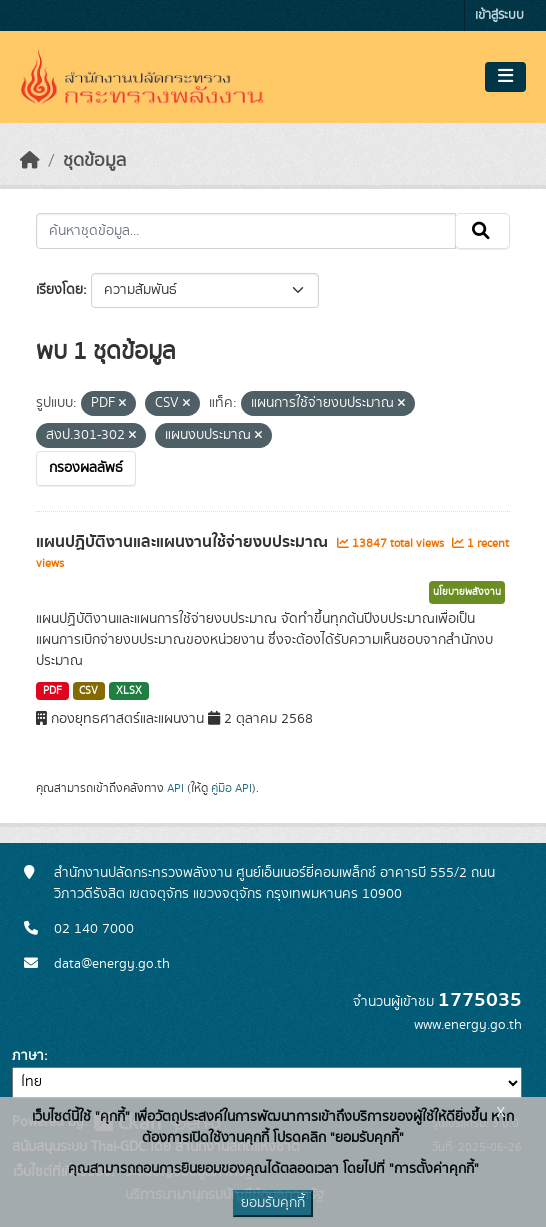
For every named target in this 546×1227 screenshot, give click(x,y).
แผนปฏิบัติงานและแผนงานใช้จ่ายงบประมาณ (184, 542)
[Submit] (482, 231)
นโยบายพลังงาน (467, 592)
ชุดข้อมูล (94, 161)
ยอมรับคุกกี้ (273, 1203)
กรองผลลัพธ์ (86, 468)
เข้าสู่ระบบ (499, 15)
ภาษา (28, 1056)
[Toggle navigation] (505, 77)
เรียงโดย (59, 290)
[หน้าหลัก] (30, 161)
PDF (52, 691)
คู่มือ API (231, 788)
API (175, 788)
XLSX (129, 691)
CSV (88, 691)
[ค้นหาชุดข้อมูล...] (246, 231)
